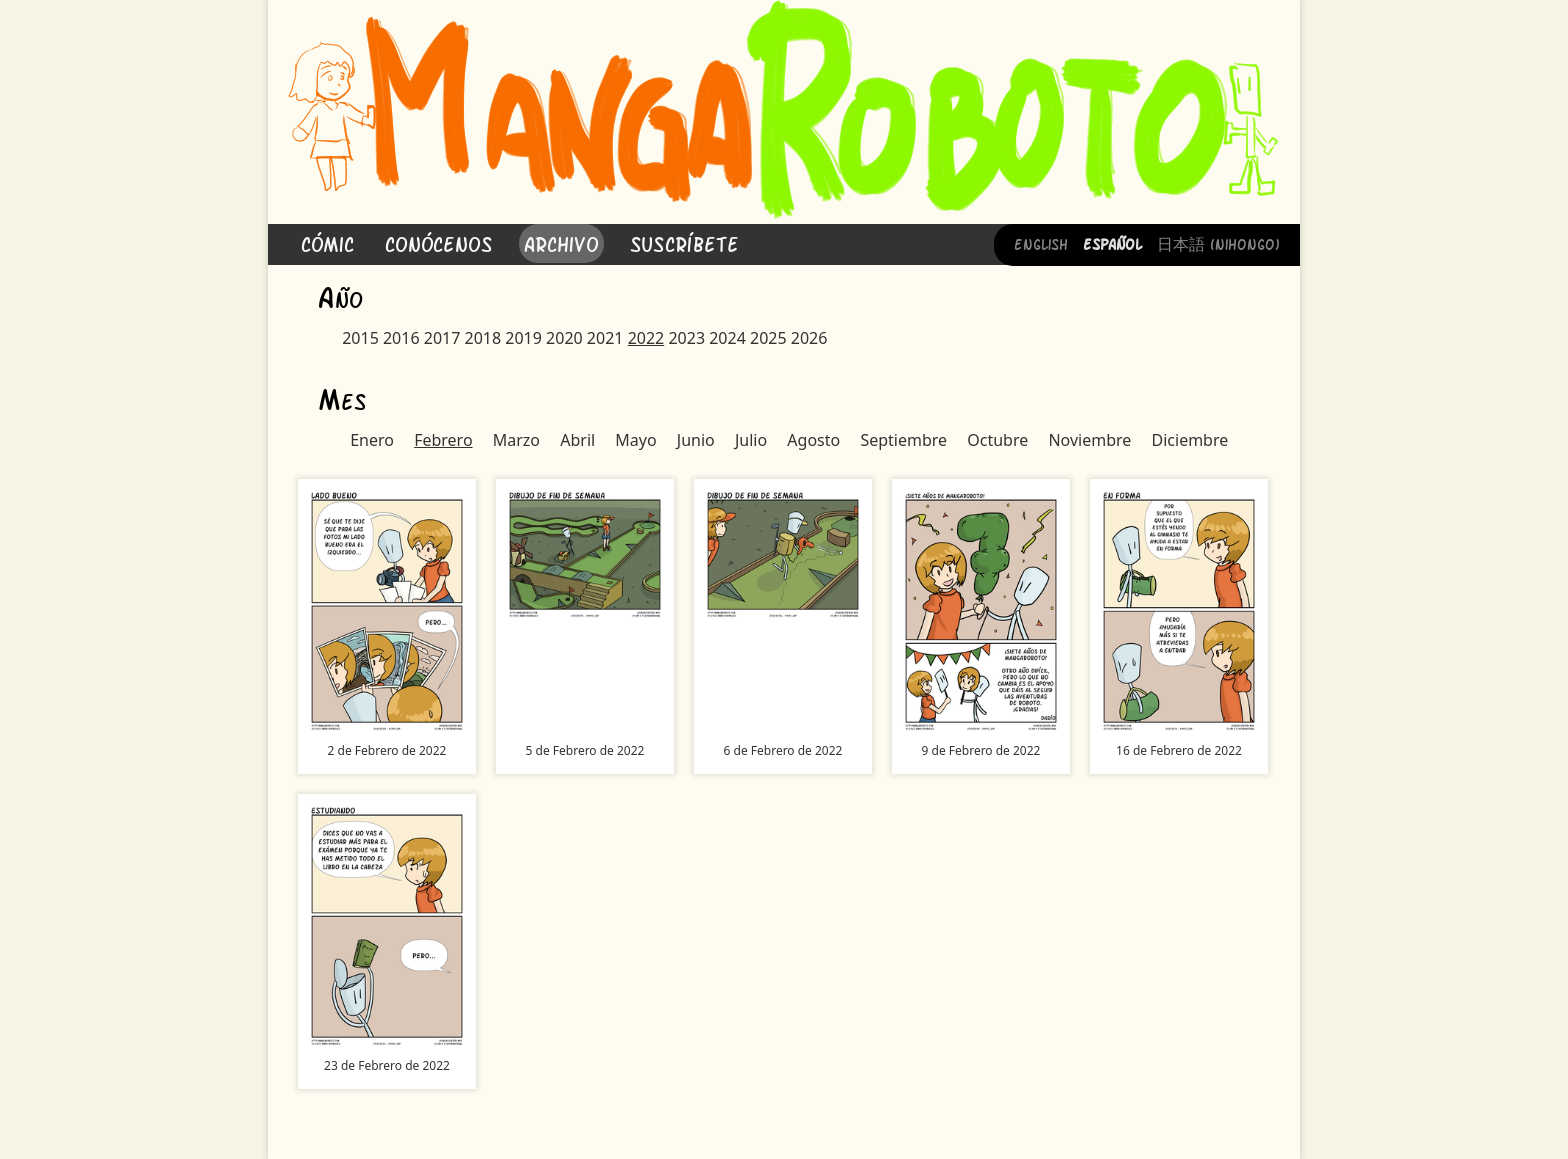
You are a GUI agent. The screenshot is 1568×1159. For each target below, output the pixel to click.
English (1041, 243)
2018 (483, 338)
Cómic (327, 242)
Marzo (516, 440)
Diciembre (1190, 440)
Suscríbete (684, 242)
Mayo (635, 440)
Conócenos (439, 242)
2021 (605, 338)
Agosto (813, 440)
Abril (577, 440)
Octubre (997, 440)
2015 (360, 338)
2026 (809, 338)
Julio (751, 440)
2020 (564, 338)
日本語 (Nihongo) (1218, 243)
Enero (372, 440)
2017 (442, 338)
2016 (401, 338)
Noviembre (1089, 440)
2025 (768, 338)
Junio (696, 440)
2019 (523, 338)
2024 (727, 338)
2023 (686, 338)
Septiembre (903, 440)
